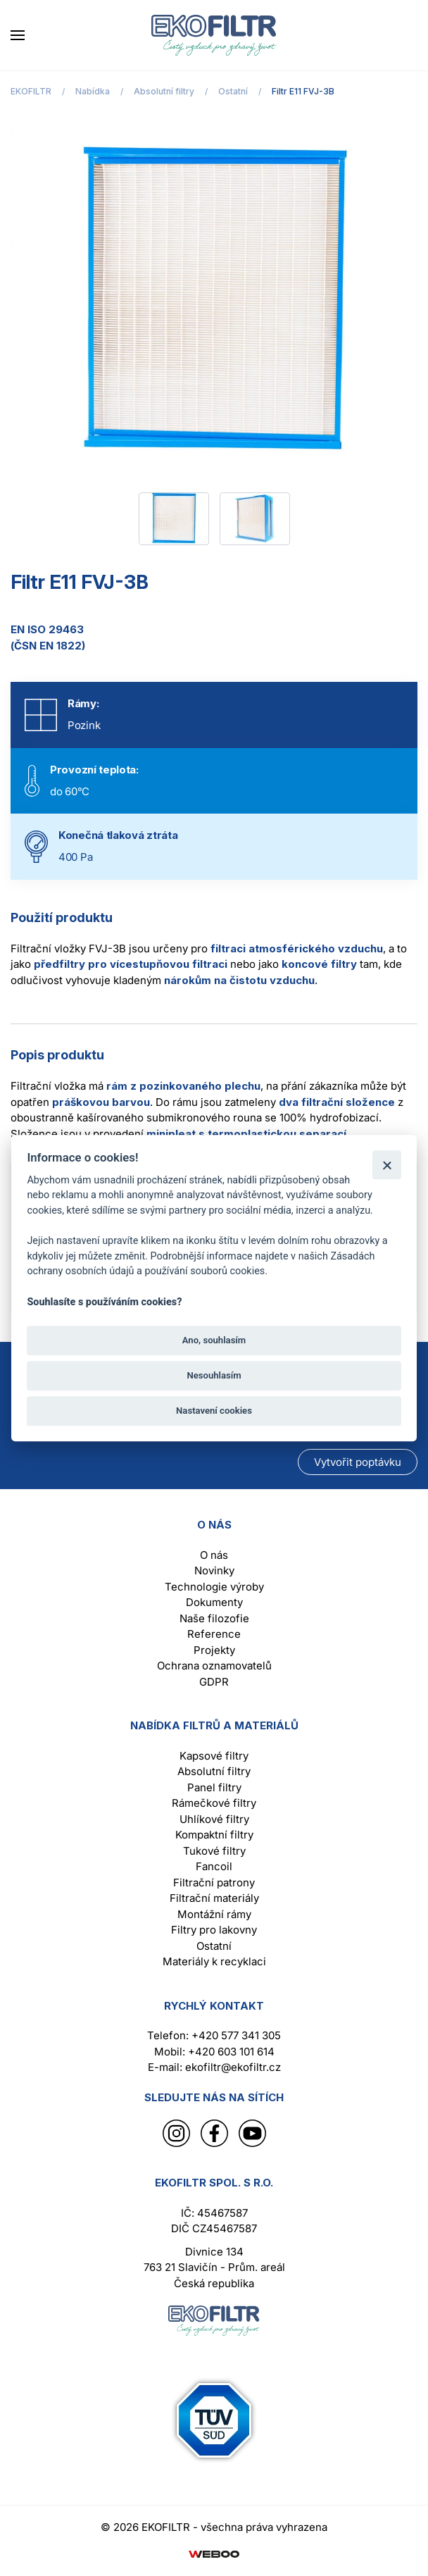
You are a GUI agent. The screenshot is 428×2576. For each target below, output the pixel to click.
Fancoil (214, 1866)
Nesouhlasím (214, 1375)
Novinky (214, 1570)
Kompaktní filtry (214, 1834)
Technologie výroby (214, 1586)
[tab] (174, 518)
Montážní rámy (214, 1914)
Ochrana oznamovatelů (214, 1665)
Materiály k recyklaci (214, 1961)
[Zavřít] (386, 1164)
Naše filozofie (214, 1618)
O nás (214, 1555)
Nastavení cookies (214, 1410)
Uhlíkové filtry (214, 1819)
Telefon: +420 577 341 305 (214, 2035)
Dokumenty (214, 1602)
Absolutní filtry (214, 1771)
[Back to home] (214, 35)
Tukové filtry (214, 1851)
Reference (214, 1634)
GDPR (214, 1681)
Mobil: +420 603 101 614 (214, 2051)
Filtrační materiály (214, 1898)
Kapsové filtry (214, 1755)
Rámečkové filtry (214, 1803)
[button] (18, 35)
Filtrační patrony (214, 1882)
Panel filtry (214, 1787)
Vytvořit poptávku (357, 1462)
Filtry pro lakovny (214, 1929)
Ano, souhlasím (214, 1340)
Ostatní (214, 1946)
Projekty (214, 1650)
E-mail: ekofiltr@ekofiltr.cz (214, 2067)
